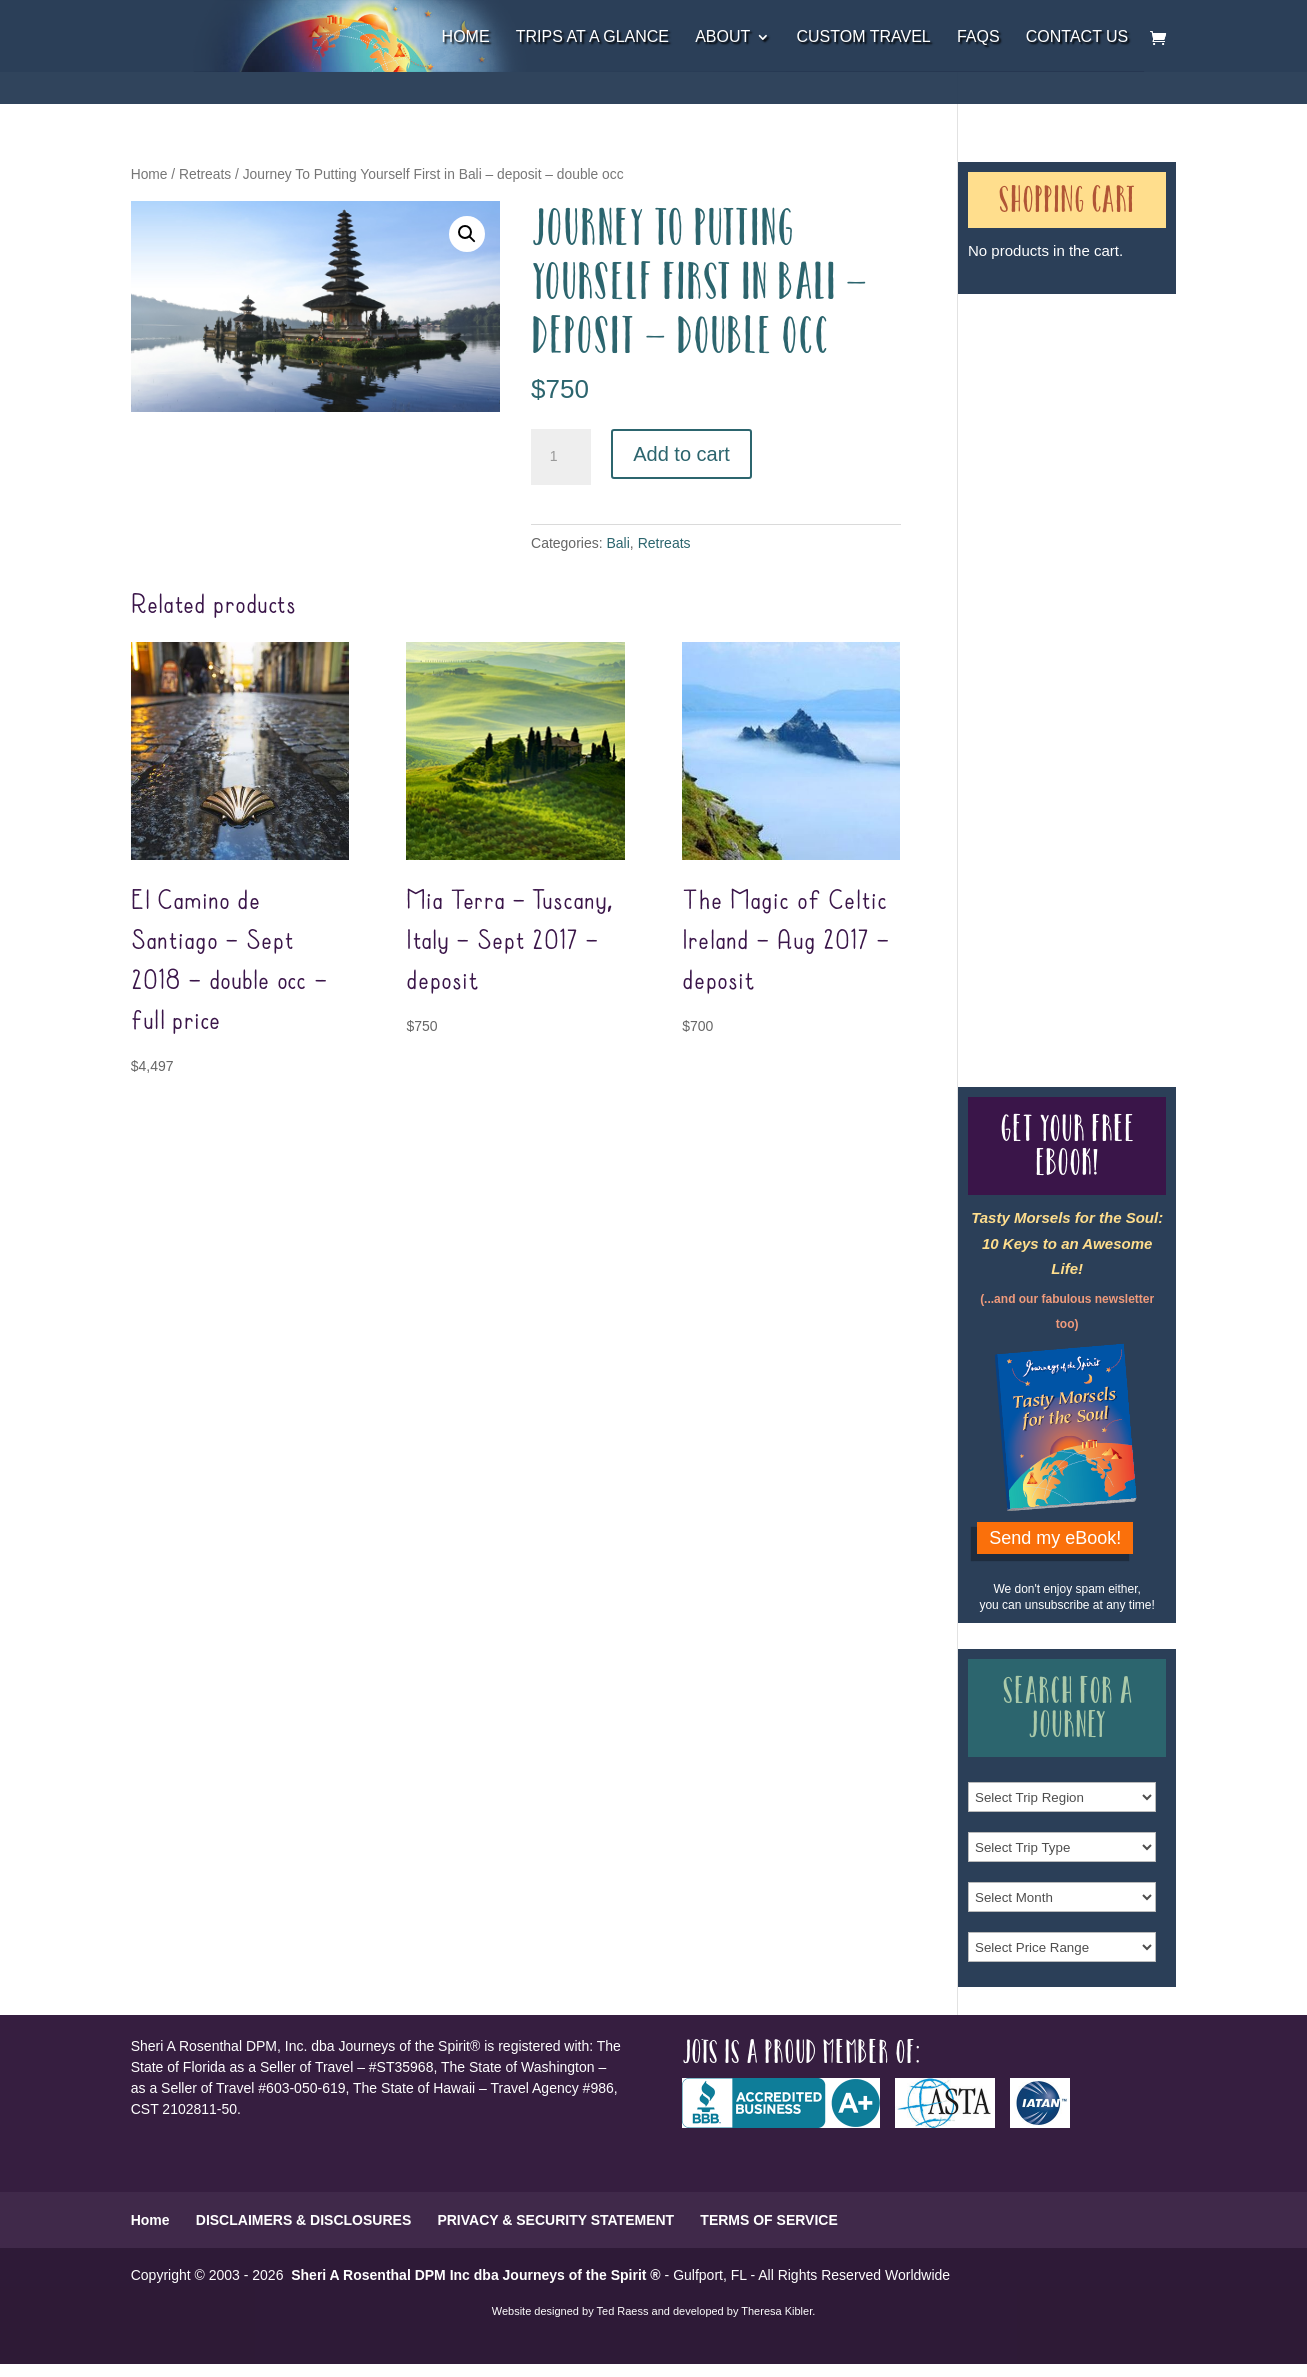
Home (466, 37)
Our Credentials (1040, 667)
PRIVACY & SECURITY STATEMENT (555, 2220)
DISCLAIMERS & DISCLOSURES (303, 2220)
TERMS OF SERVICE (768, 2220)
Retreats (205, 174)
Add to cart (681, 454)
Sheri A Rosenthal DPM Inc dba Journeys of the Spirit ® (475, 2275)
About (722, 37)
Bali (618, 543)
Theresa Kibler (776, 2311)
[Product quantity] (561, 457)
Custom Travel (863, 37)
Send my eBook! (1055, 1538)
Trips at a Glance (592, 37)
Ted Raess (623, 2311)
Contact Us (1077, 37)
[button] (467, 234)
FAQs (978, 37)
